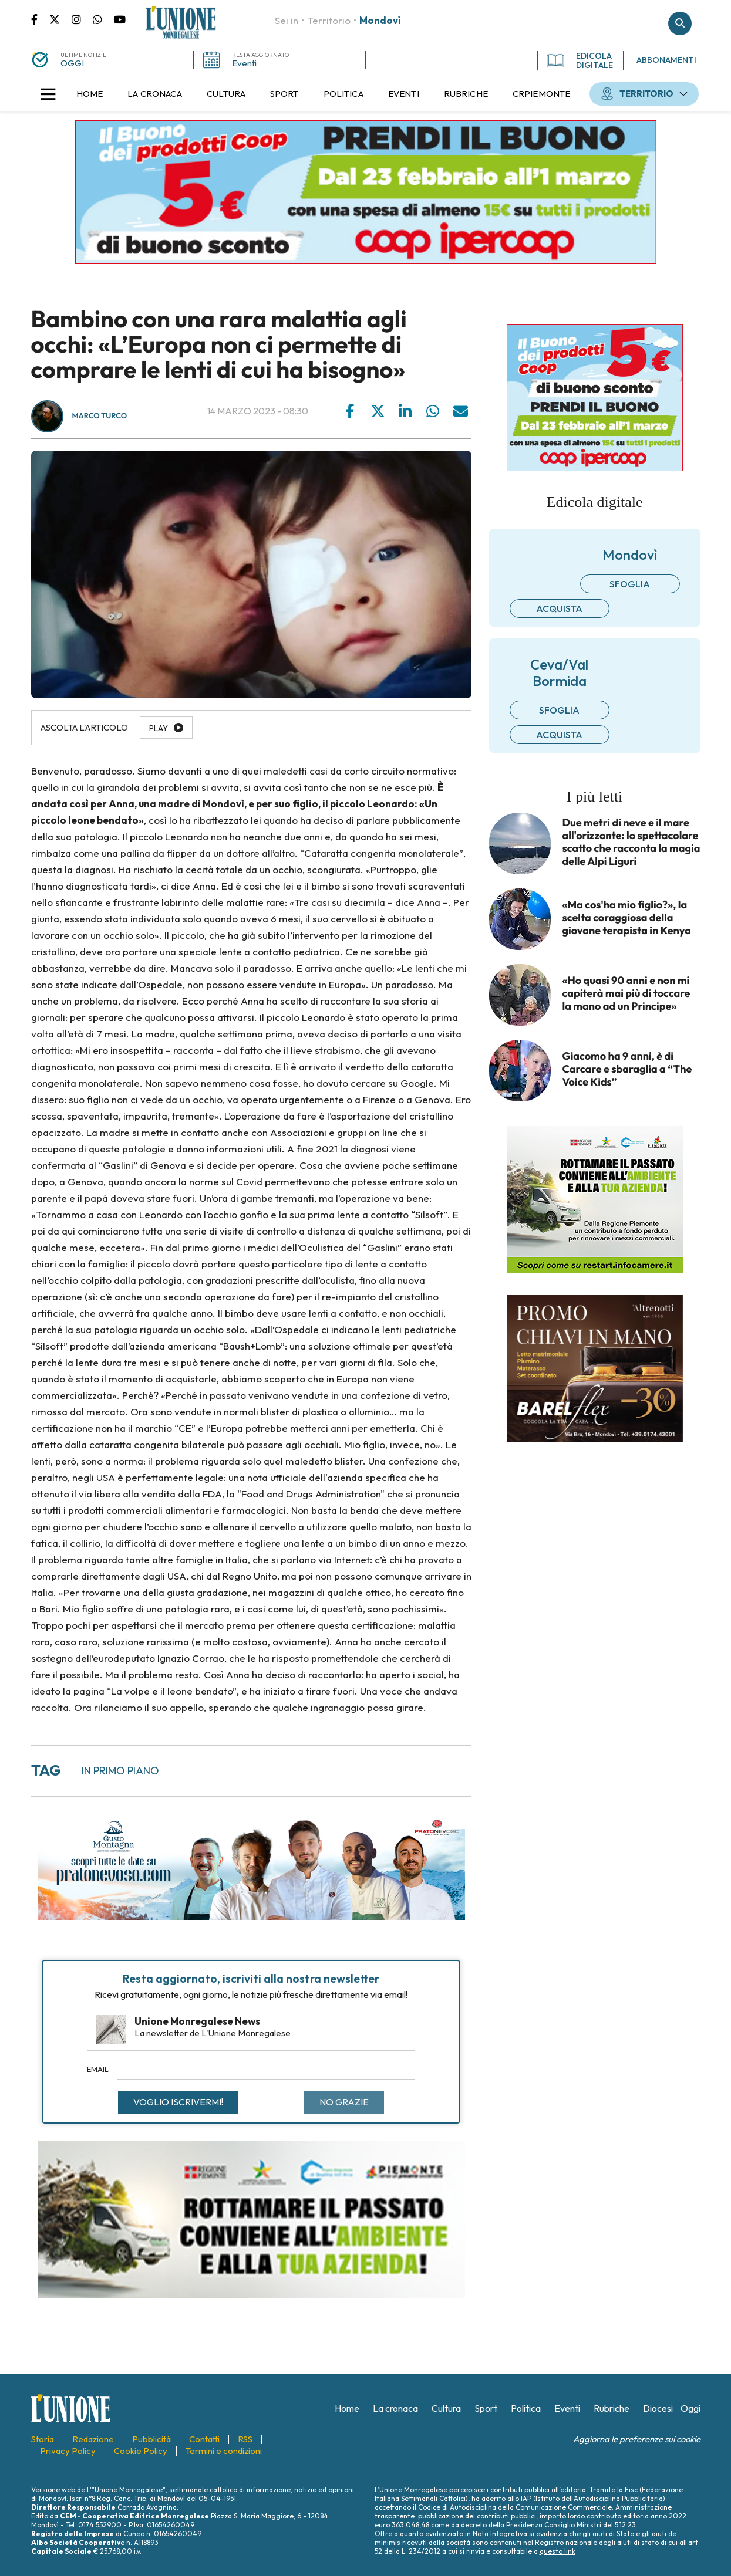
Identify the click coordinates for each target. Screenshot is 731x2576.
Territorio (329, 20)
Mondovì (380, 20)
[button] (48, 93)
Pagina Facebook (40, 19)
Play (158, 728)
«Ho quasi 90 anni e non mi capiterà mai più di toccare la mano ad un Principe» (626, 993)
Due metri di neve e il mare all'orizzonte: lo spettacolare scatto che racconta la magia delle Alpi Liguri (631, 842)
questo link (557, 2551)
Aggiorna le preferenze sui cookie (636, 2439)
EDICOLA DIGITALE (580, 60)
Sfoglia (629, 584)
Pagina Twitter (60, 19)
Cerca (680, 23)
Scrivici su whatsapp (103, 19)
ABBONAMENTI (666, 60)
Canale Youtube (120, 19)
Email (98, 2069)
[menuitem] (89, 93)
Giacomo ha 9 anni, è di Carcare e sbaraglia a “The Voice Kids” (627, 1069)
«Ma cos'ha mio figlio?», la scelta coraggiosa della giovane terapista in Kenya (626, 917)
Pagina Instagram (82, 19)
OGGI (72, 63)
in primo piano (120, 1770)
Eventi (244, 63)
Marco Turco (99, 416)
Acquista (559, 608)
